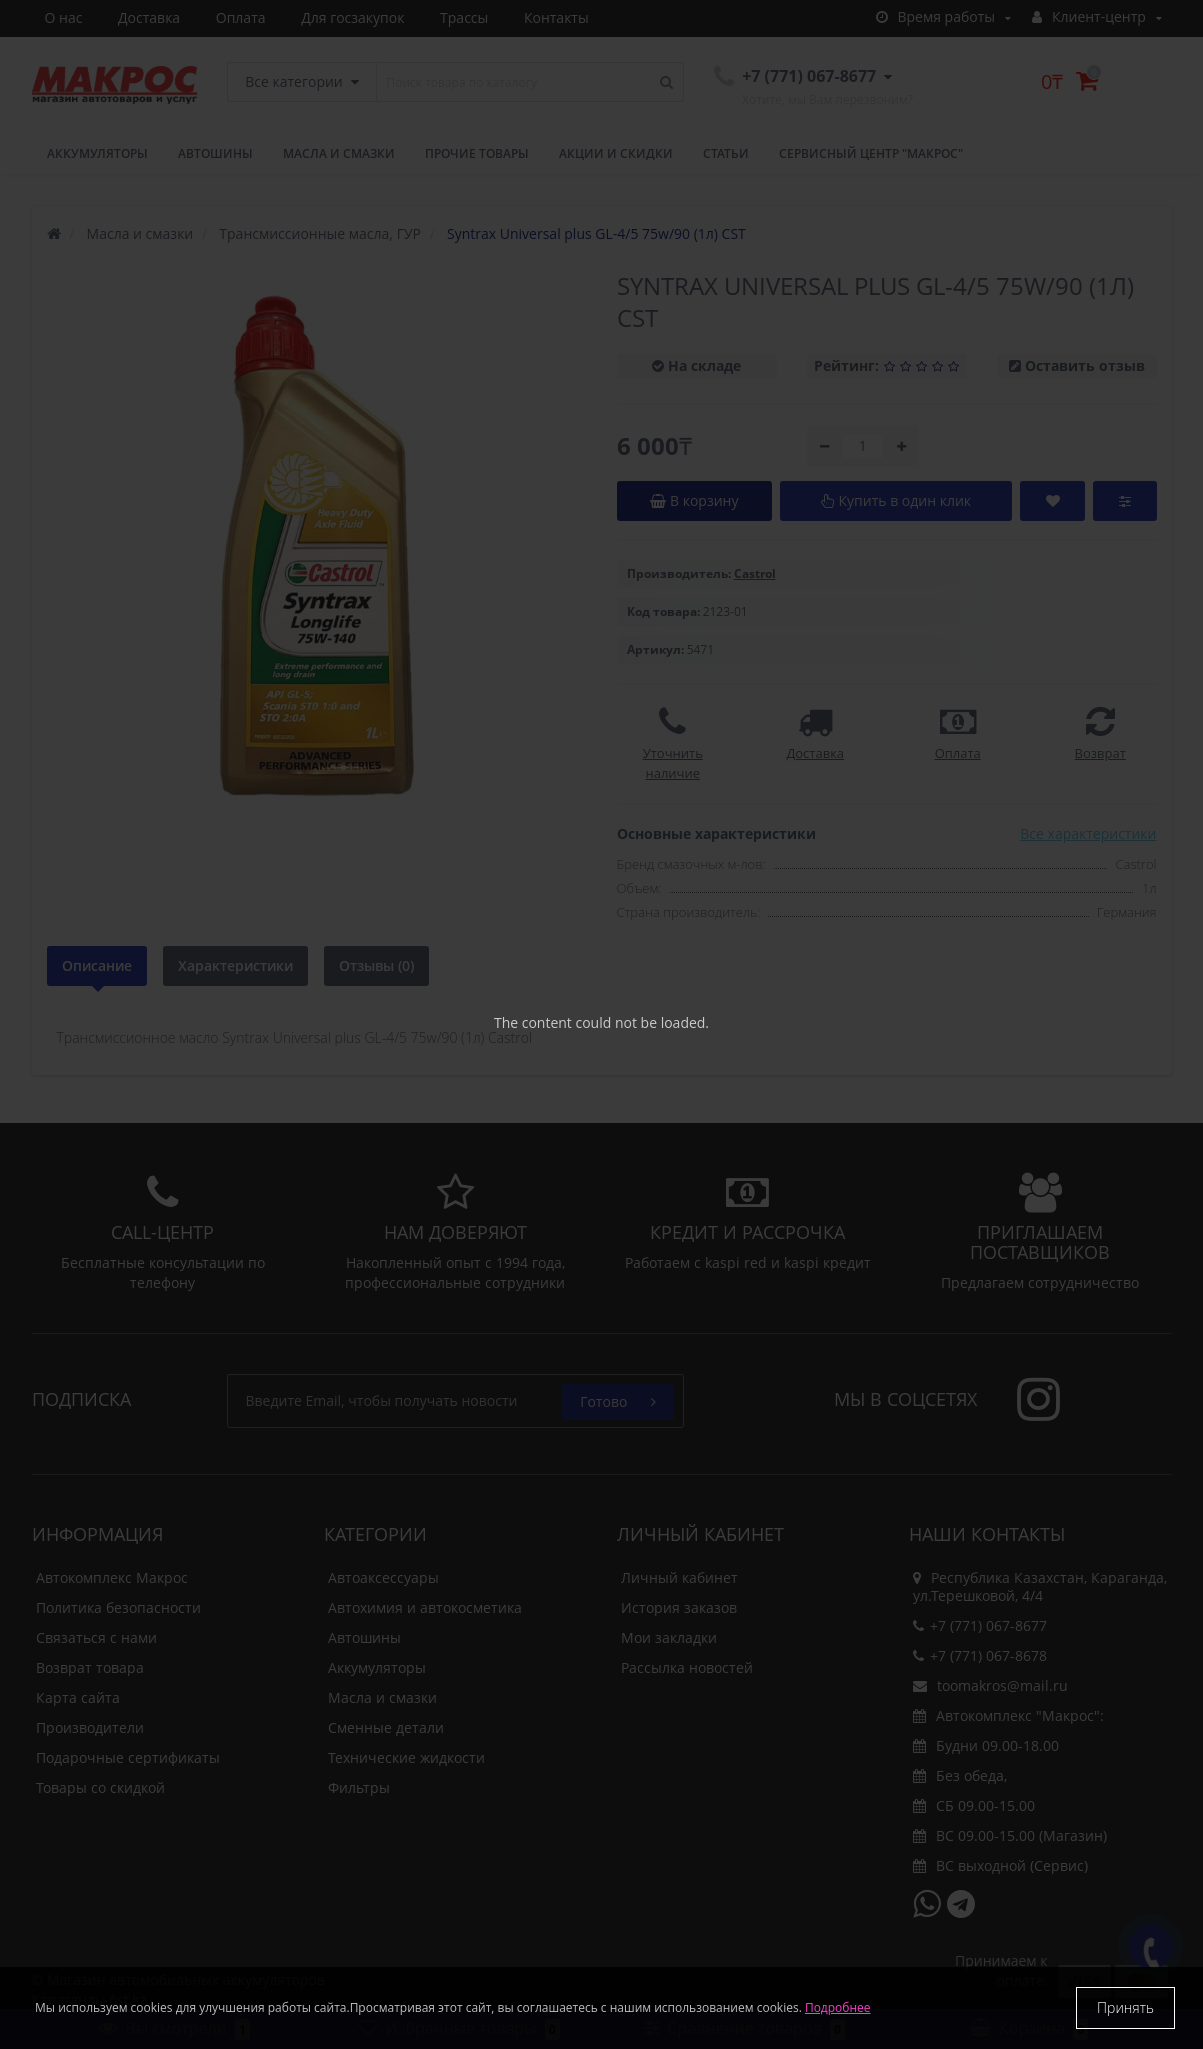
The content (533, 1022)
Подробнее (838, 2007)
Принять (1125, 2007)
